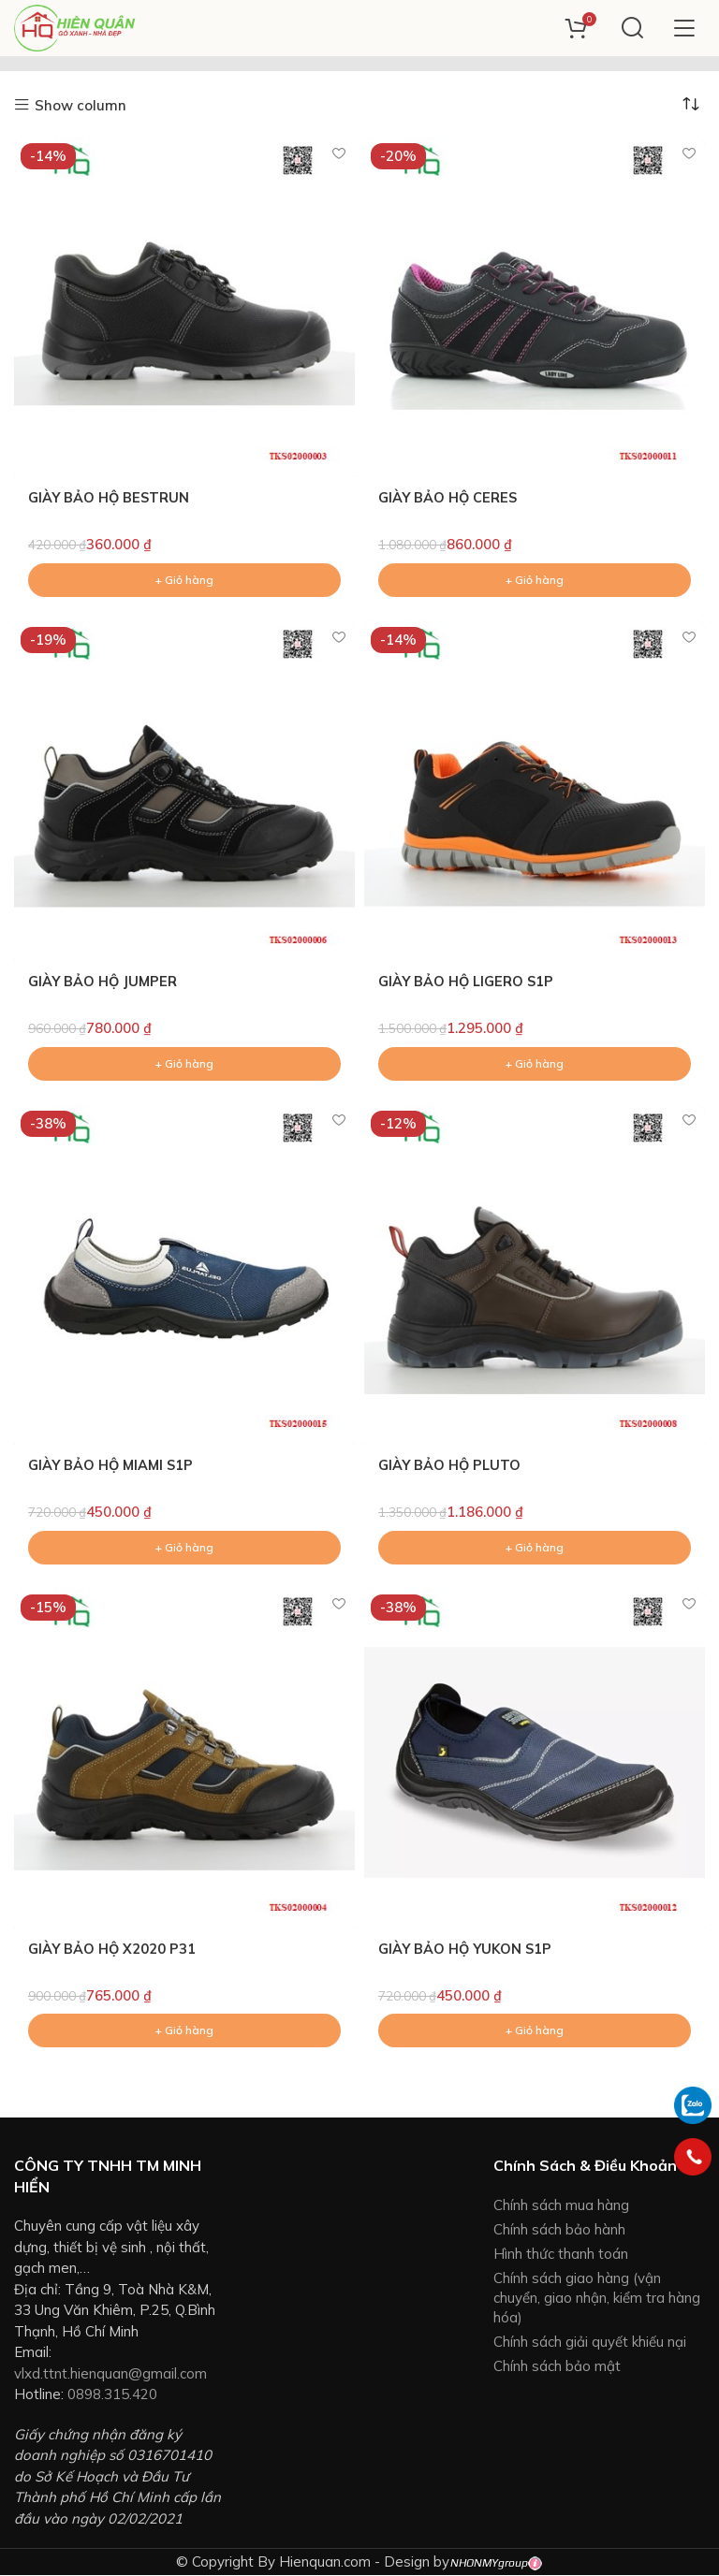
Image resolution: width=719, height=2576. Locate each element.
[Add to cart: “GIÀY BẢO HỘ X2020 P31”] (184, 2031)
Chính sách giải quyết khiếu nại (589, 2342)
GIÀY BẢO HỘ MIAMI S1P (113, 1466)
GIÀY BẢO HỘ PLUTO (451, 1466)
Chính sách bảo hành (559, 2230)
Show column (80, 105)
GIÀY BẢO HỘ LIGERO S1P (468, 982)
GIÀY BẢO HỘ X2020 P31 (113, 1949)
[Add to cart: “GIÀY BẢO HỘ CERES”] (534, 580)
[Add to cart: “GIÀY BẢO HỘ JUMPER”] (184, 1064)
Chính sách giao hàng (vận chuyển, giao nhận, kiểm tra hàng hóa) (596, 2298)
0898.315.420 (112, 2395)
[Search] (632, 28)
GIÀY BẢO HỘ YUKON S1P (467, 1949)
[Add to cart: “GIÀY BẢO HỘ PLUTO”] (534, 1548)
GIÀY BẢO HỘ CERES (449, 498)
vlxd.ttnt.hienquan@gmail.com (110, 2374)
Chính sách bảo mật (557, 2367)
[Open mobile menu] (684, 28)
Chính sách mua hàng (561, 2206)
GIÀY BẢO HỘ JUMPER (104, 982)
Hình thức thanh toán (560, 2254)
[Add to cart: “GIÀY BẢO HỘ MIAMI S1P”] (184, 1548)
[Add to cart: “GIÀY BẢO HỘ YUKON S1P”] (534, 2031)
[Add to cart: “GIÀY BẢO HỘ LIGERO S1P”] (534, 1064)
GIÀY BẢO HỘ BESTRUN (111, 498)
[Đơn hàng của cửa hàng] (691, 104)
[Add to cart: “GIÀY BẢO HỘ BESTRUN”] (184, 580)
